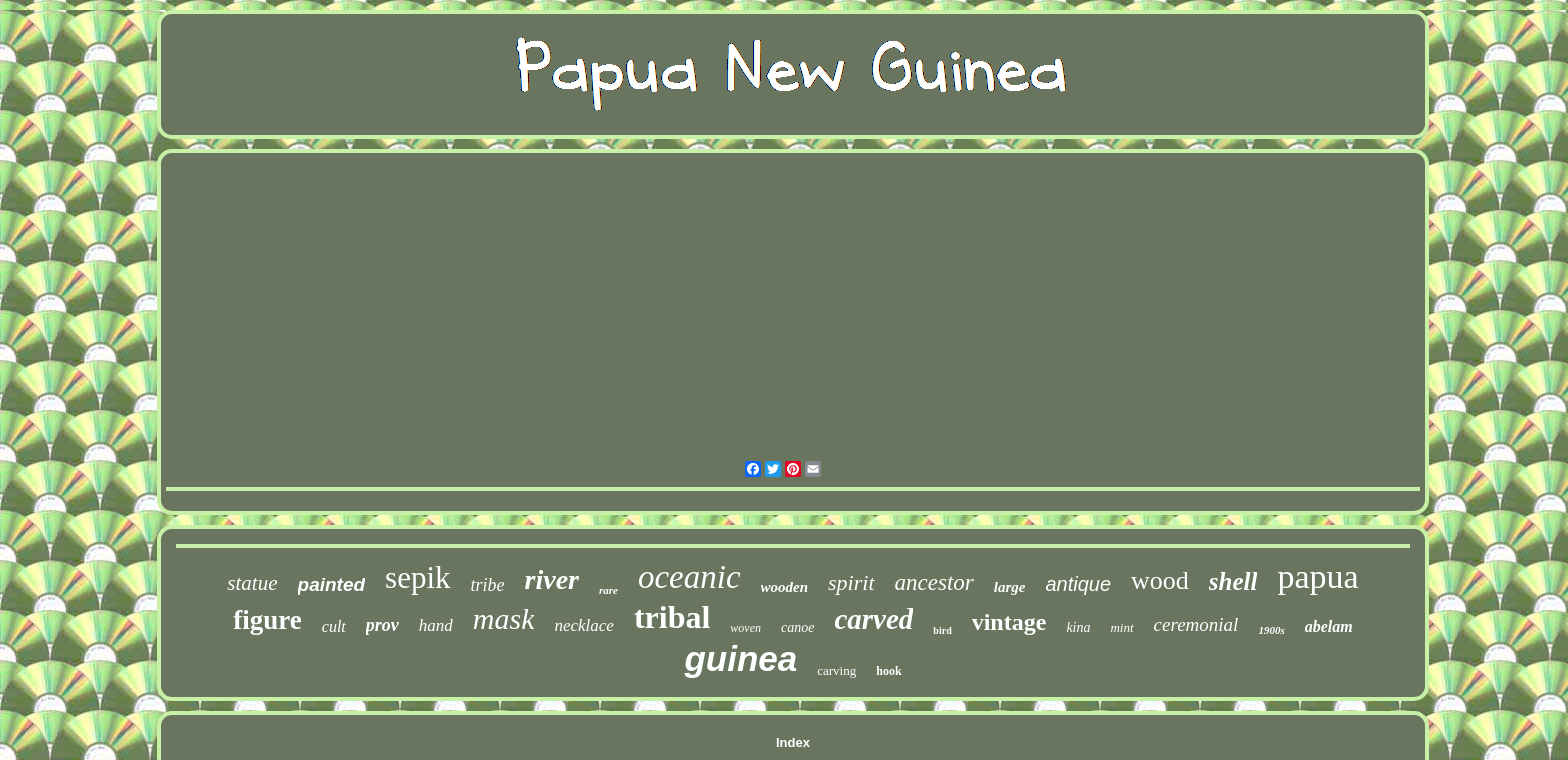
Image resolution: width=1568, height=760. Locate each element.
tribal (672, 617)
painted (332, 584)
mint (1121, 627)
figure (267, 620)
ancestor (934, 582)
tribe (488, 585)
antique (1078, 584)
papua (1317, 576)
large (1010, 587)
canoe (797, 627)
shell (1233, 581)
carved (873, 619)
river (552, 579)
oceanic (689, 577)
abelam (1329, 626)
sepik (417, 577)
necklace (583, 625)
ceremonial (1196, 624)
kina (1078, 627)
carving (836, 670)
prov (382, 625)
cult (334, 626)
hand (436, 625)
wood (1160, 580)
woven (745, 628)
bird (942, 630)
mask (504, 618)
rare (608, 590)
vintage (1009, 622)
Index (793, 742)
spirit (851, 582)
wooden (785, 587)
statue (252, 583)
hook (888, 671)
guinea (740, 658)
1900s (1271, 630)
